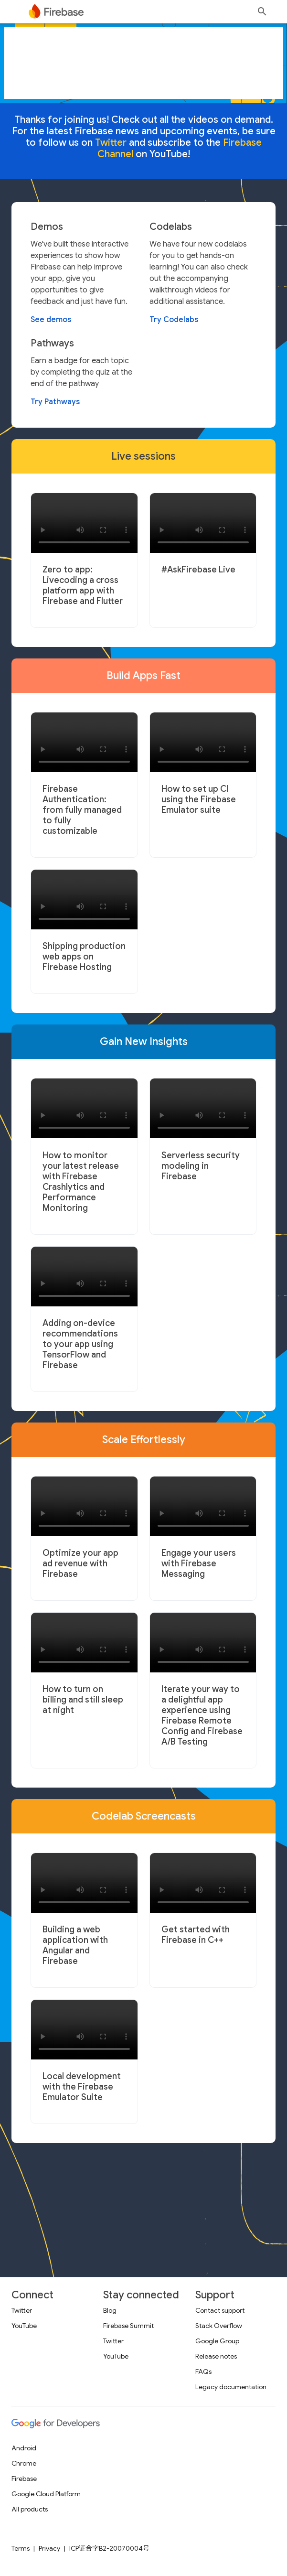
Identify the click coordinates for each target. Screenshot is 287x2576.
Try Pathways (55, 402)
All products (29, 2509)
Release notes (216, 2356)
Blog (110, 2310)
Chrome (23, 2463)
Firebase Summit (128, 2325)
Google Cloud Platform (46, 2494)
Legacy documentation (230, 2386)
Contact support (219, 2310)
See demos (51, 319)
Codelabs (170, 227)
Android (23, 2448)
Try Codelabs (173, 319)
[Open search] (262, 11)
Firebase (24, 2478)
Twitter (21, 2310)
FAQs (203, 2371)
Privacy (49, 2548)
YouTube (24, 2325)
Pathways (52, 343)
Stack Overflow (218, 2325)
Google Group (217, 2341)
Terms (20, 2548)
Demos (47, 227)
